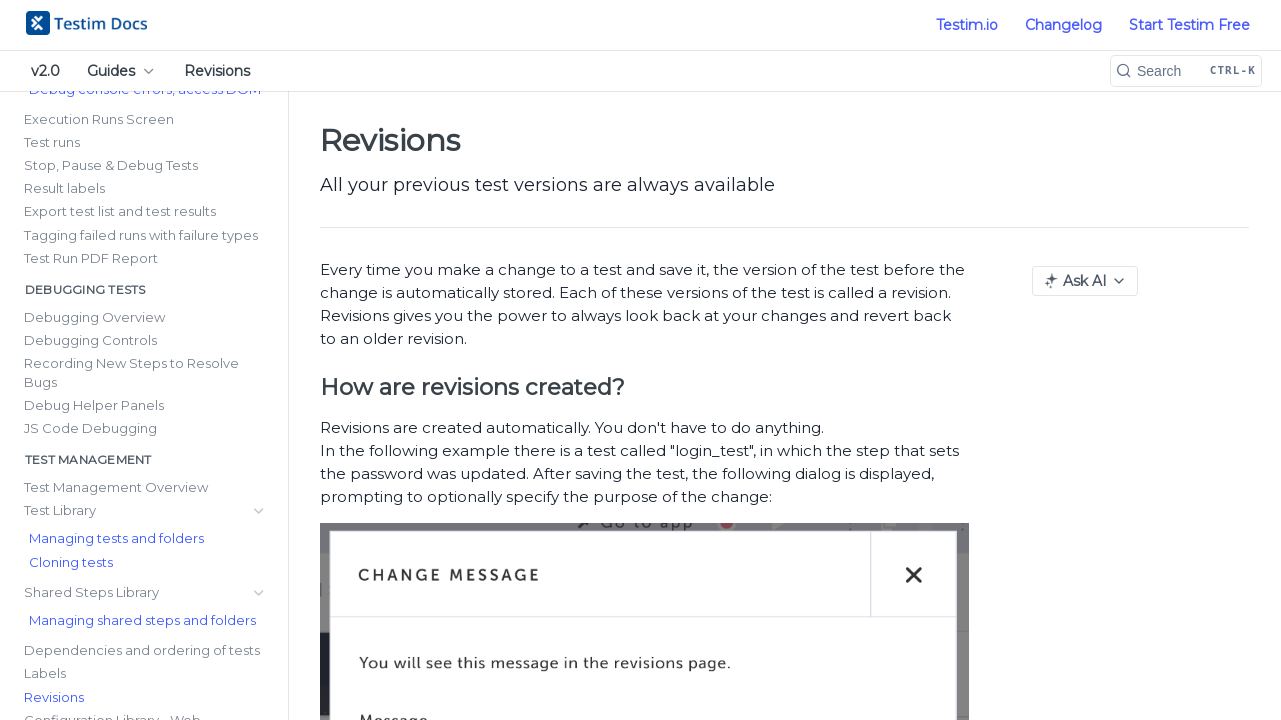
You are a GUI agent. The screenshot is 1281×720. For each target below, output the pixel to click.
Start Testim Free (1189, 25)
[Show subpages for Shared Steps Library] (259, 383)
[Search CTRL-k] (1186, 71)
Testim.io (967, 25)
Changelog (1063, 25)
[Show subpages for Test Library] (259, 360)
